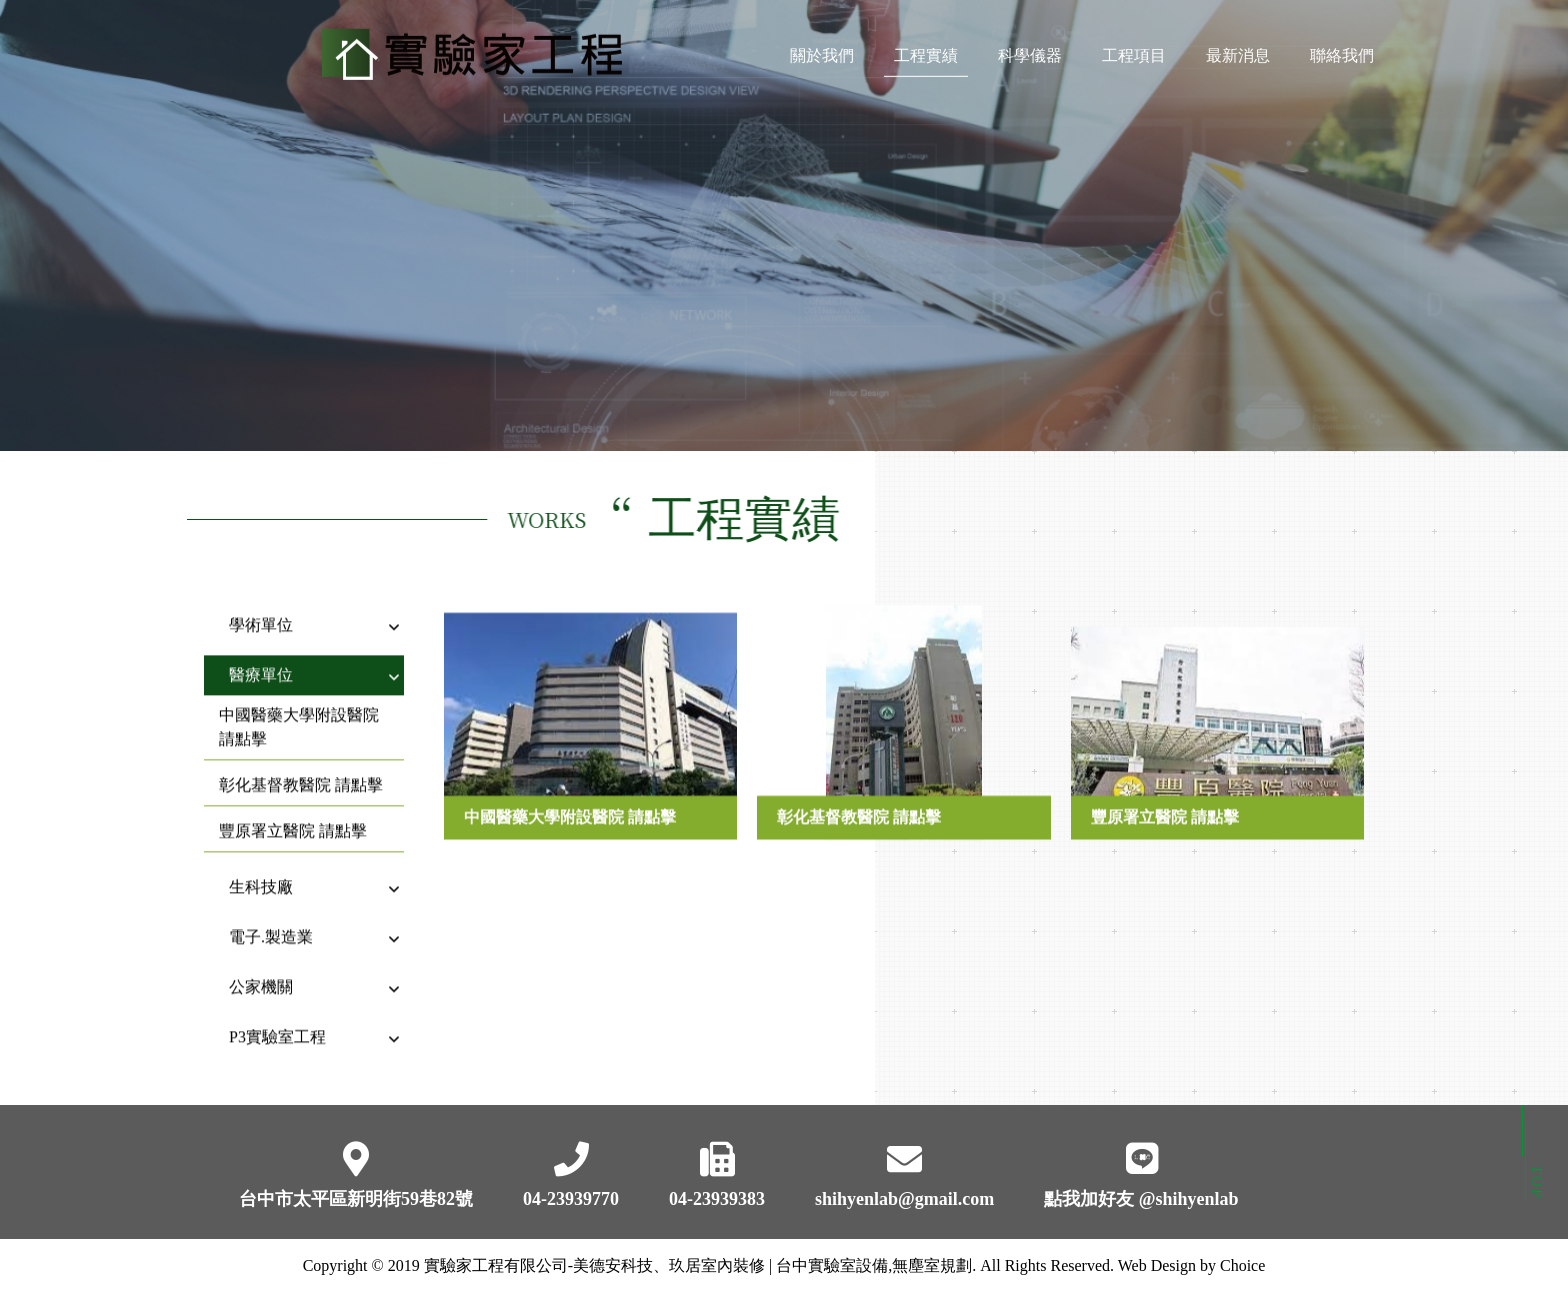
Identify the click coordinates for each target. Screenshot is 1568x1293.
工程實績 (926, 50)
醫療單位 (261, 656)
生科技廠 (261, 868)
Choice (1242, 1265)
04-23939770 (571, 1199)
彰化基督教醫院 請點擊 (301, 766)
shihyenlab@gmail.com (904, 1199)
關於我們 (822, 50)
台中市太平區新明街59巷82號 (356, 1199)
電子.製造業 (271, 918)
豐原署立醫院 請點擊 (293, 812)
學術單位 (261, 606)
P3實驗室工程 (277, 1018)
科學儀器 (1030, 50)
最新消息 (1238, 50)
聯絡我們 (1342, 50)
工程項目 (1134, 50)
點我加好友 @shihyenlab (1141, 1199)
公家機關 (261, 968)
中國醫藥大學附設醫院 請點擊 (299, 708)
